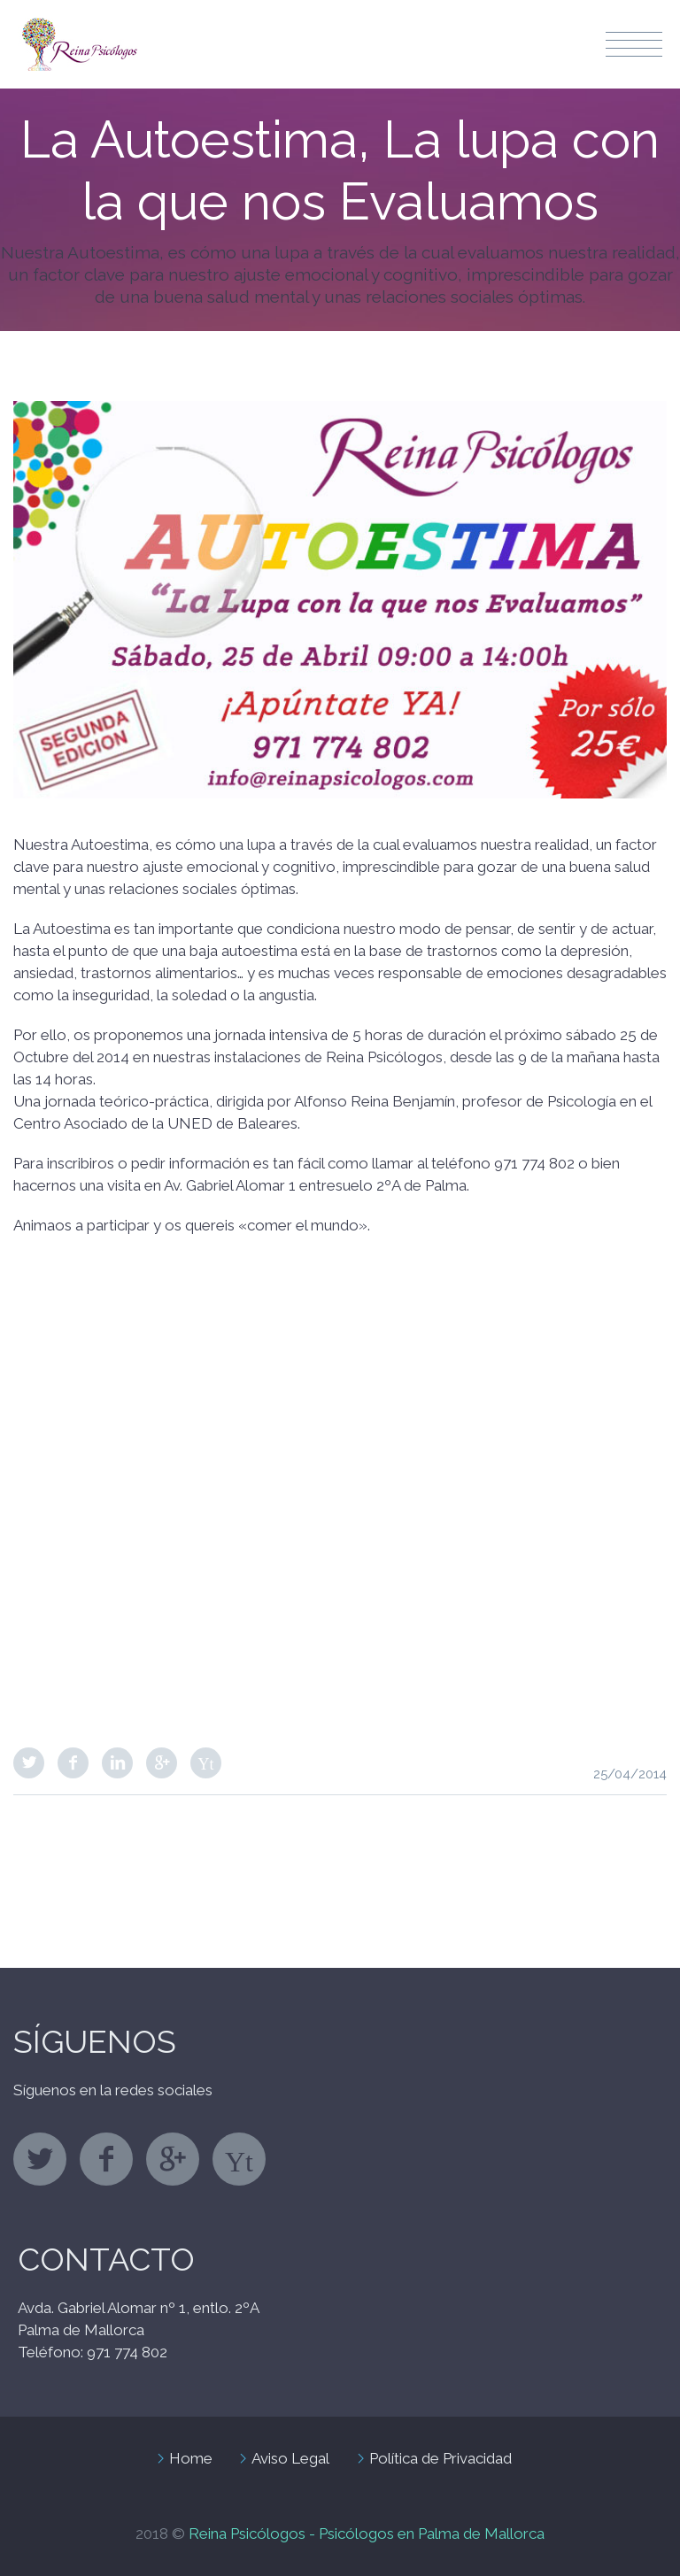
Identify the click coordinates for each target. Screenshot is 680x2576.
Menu (634, 44)
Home (190, 2458)
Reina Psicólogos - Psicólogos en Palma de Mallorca (367, 2533)
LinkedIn (117, 1762)
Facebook (73, 1762)
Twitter (28, 1762)
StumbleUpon (205, 1762)
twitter (39, 2159)
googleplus (172, 2159)
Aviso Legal (290, 2458)
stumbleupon (239, 2159)
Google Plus (161, 1762)
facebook (106, 2159)
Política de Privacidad (440, 2458)
